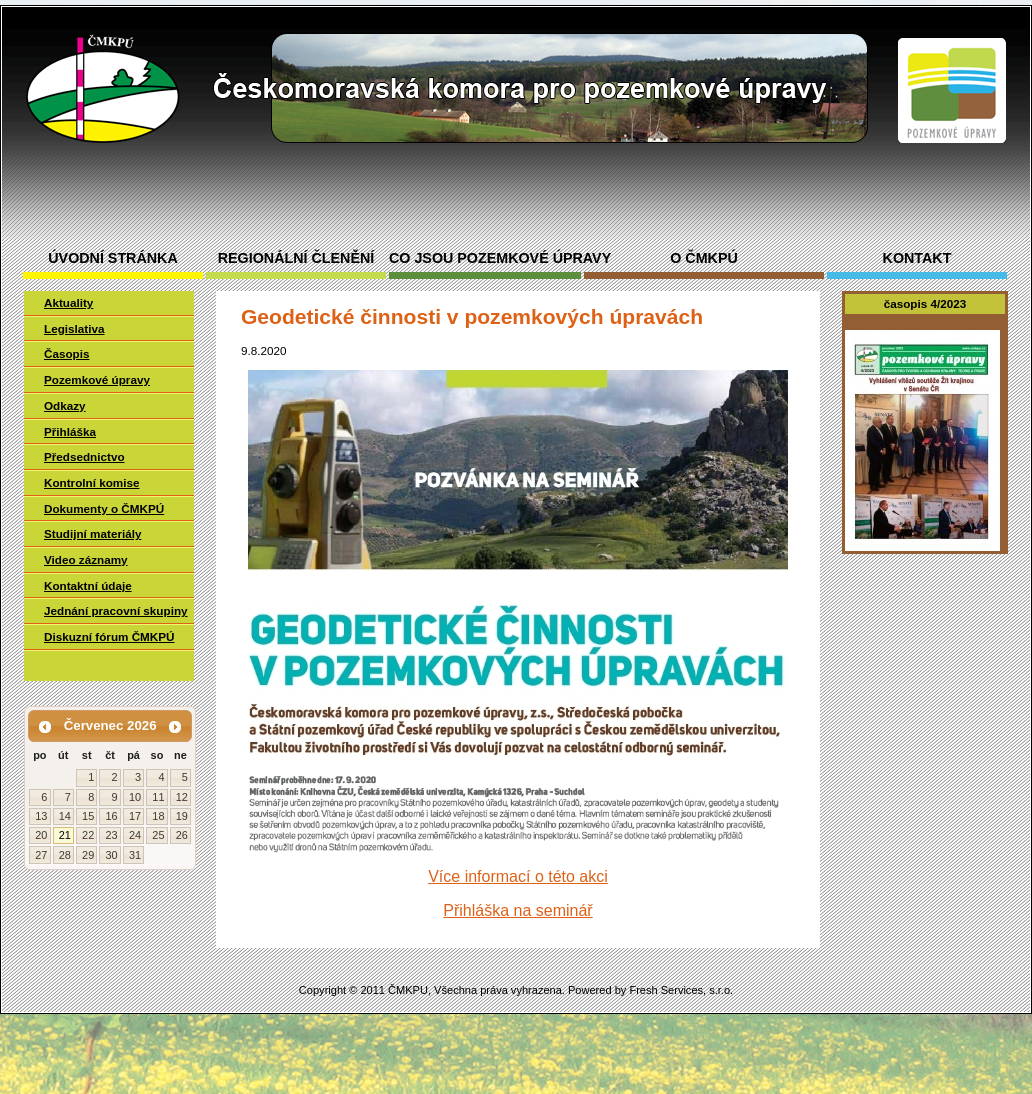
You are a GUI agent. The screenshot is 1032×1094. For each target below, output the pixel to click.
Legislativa (74, 328)
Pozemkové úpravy (97, 379)
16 (111, 816)
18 (158, 816)
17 (135, 816)
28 (65, 855)
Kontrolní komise (91, 482)
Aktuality (68, 302)
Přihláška (70, 431)
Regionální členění (296, 258)
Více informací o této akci (518, 876)
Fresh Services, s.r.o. (681, 990)
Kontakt (917, 258)
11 (158, 797)
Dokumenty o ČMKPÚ (104, 508)
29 (88, 855)
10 (135, 797)
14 (65, 816)
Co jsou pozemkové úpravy (485, 258)
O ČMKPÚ (704, 258)
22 (88, 835)
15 (88, 816)
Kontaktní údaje (88, 585)
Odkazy (65, 405)
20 (41, 835)
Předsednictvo (84, 456)
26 (182, 835)
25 (158, 835)
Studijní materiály (92, 533)
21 (65, 835)
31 (135, 855)
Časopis (66, 353)
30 (111, 855)
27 (41, 855)
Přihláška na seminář (517, 910)
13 (41, 816)
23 (111, 835)
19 (182, 816)
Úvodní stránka (112, 258)
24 (135, 835)
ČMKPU (408, 990)
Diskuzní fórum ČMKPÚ (109, 636)
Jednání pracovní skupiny (116, 610)
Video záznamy (86, 559)
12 (182, 797)
